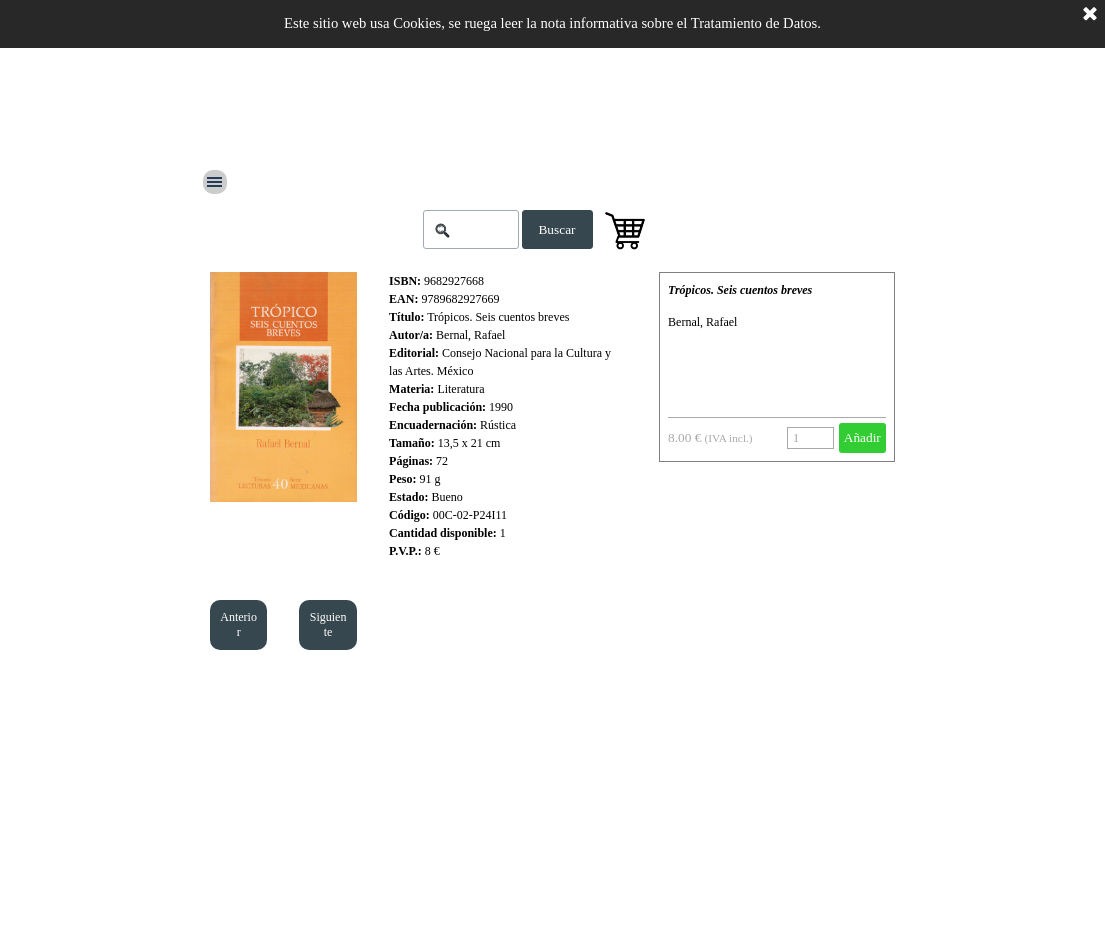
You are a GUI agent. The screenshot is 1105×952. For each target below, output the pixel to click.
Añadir (862, 437)
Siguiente (328, 624)
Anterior (238, 624)
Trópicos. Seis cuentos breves (740, 290)
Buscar (556, 229)
